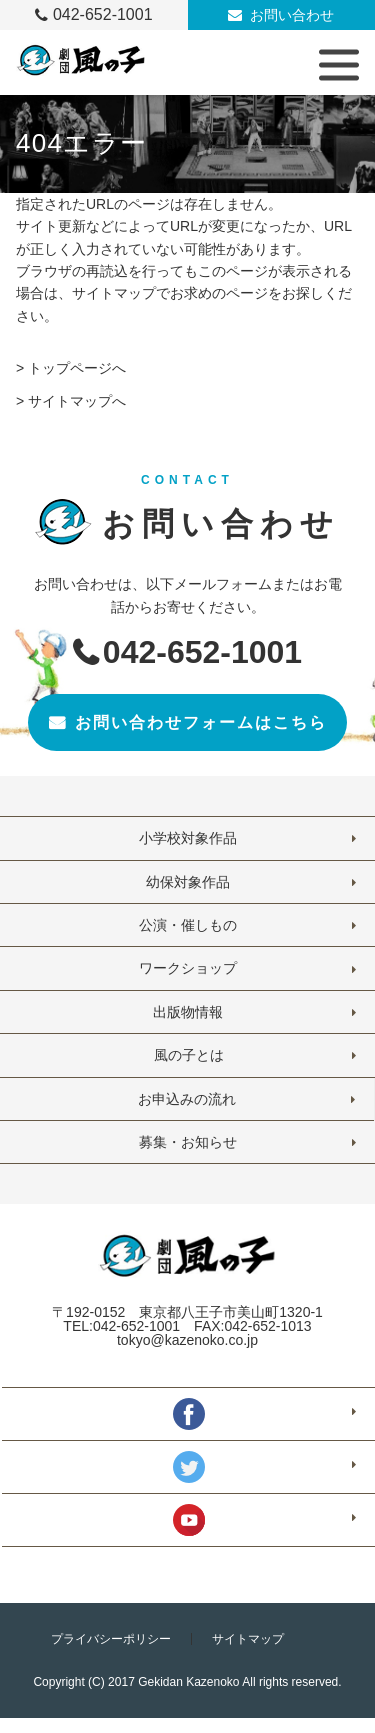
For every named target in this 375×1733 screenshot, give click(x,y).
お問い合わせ (292, 15)
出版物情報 (188, 1012)
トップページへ (77, 368)
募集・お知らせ (188, 1142)
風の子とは (188, 1055)
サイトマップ (248, 1639)
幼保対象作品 (188, 882)
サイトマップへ (77, 401)
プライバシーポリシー (111, 1639)
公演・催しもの (188, 925)
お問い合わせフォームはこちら (201, 722)
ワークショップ (188, 968)
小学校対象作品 (188, 838)
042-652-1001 (103, 14)
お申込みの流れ (187, 1099)
